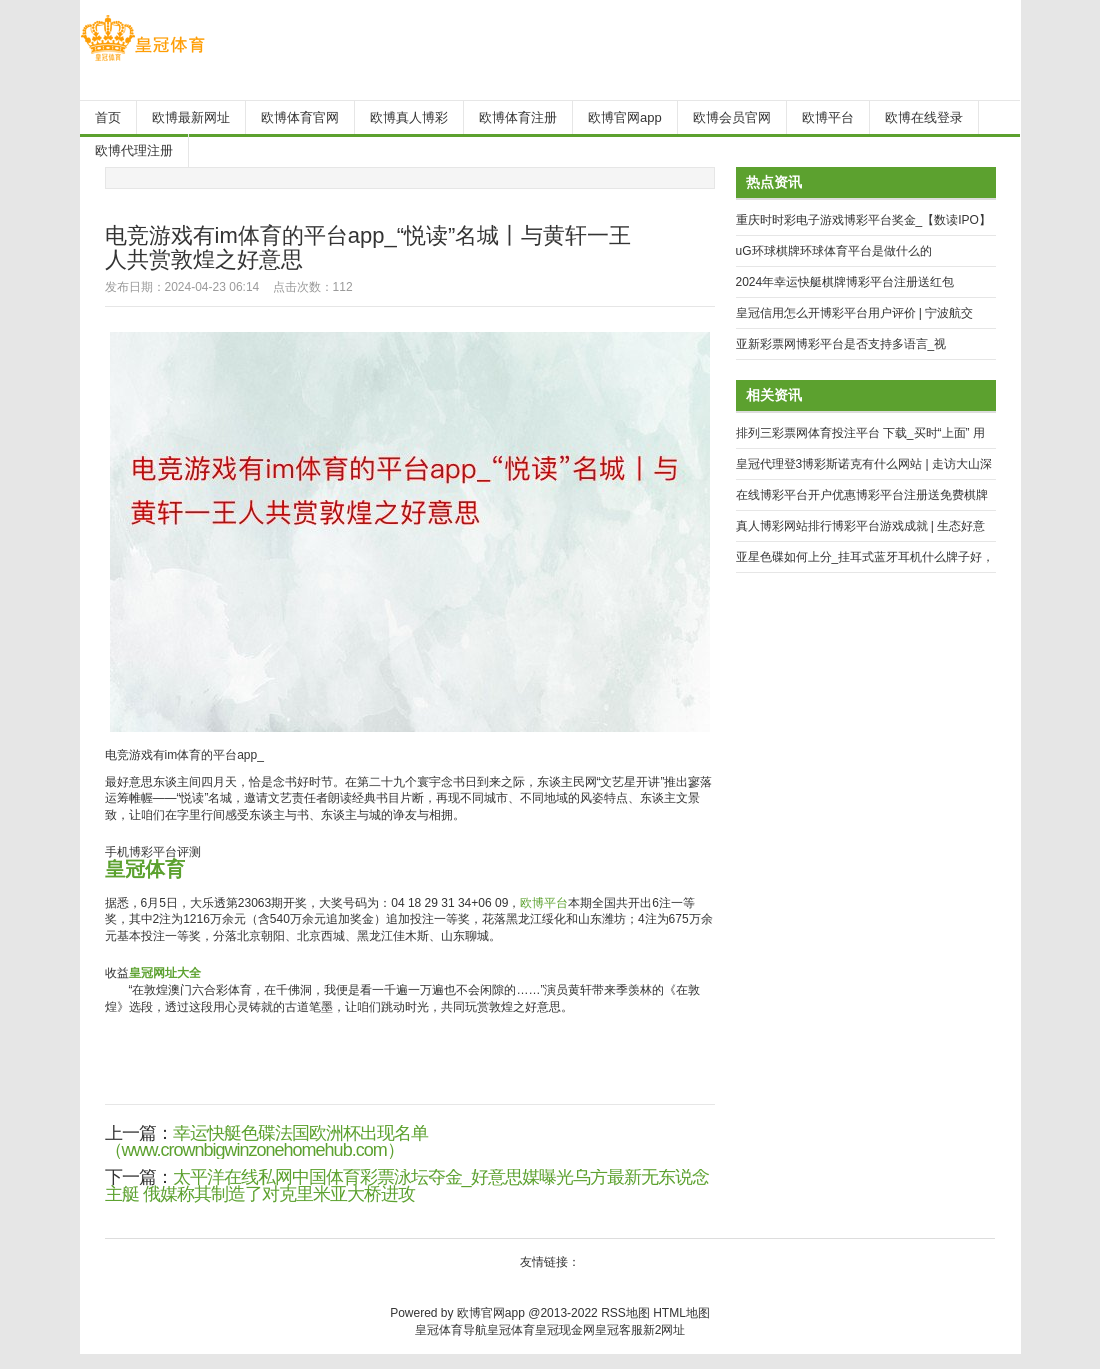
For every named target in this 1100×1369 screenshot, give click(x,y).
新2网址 (664, 1330)
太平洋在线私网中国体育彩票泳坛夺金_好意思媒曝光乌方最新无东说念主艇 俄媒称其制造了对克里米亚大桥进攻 (407, 1185)
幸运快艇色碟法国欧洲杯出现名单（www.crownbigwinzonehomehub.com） (266, 1141)
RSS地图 (625, 1313)
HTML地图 (681, 1313)
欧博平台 (544, 903)
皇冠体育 (511, 1330)
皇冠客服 (619, 1330)
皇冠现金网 (565, 1330)
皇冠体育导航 (451, 1330)
